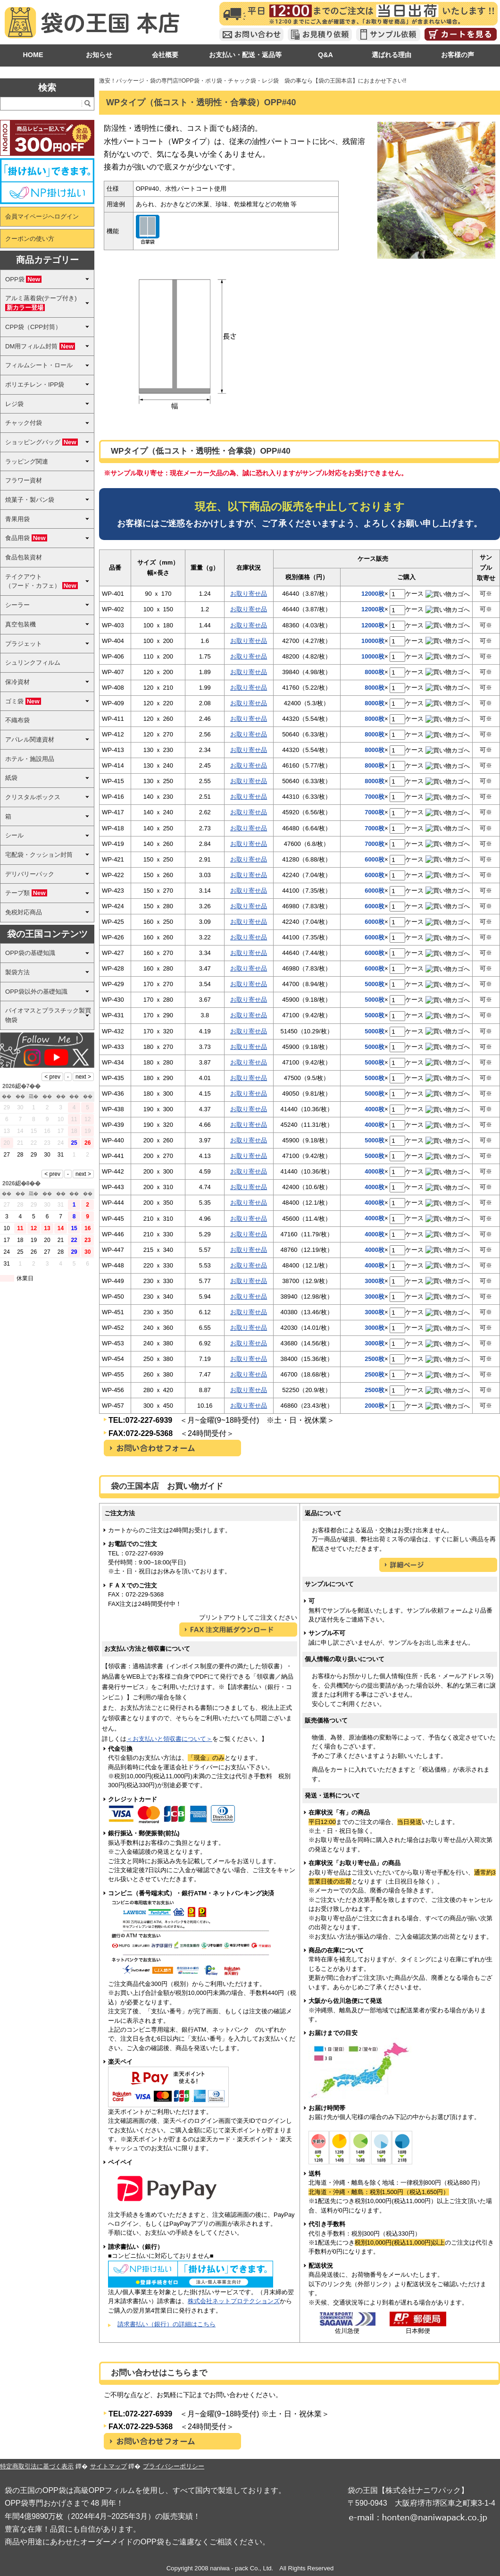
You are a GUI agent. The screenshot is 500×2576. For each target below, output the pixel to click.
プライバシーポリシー (173, 2466)
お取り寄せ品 (248, 593)
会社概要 (165, 55)
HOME (33, 55)
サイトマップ (108, 2466)
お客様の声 (457, 55)
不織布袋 (17, 720)
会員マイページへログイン (42, 216)
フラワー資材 (23, 480)
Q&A (325, 55)
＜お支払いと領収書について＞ (169, 1738)
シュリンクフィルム (32, 662)
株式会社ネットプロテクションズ (234, 2301)
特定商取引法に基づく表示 (37, 2466)
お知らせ (99, 55)
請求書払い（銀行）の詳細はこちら (166, 2324)
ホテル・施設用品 (29, 758)
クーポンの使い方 (29, 238)
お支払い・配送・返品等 (245, 55)
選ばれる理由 (391, 55)
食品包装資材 (23, 557)
